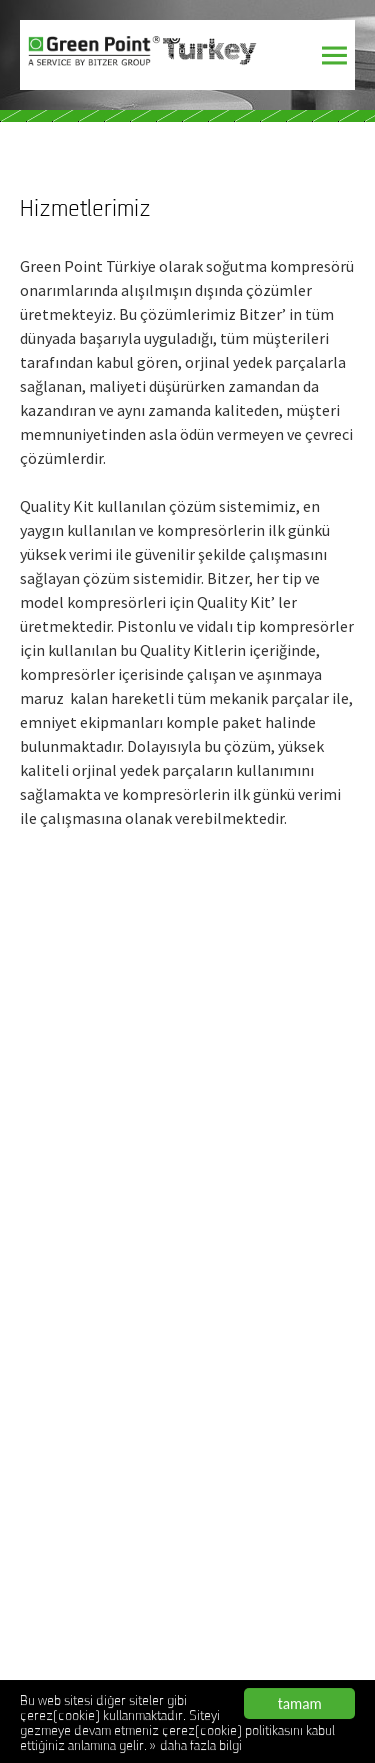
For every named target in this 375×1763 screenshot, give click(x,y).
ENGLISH (44, 1484)
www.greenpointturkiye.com (105, 1242)
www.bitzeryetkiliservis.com (105, 1138)
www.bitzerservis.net (84, 1086)
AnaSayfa (48, 1354)
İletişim (41, 1458)
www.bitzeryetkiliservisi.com (106, 1190)
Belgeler (45, 1432)
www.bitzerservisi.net (85, 1112)
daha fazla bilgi (201, 1748)
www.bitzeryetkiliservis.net (102, 1164)
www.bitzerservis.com (87, 1060)
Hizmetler (49, 1406)
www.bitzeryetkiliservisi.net (103, 1216)
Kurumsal (47, 1380)
